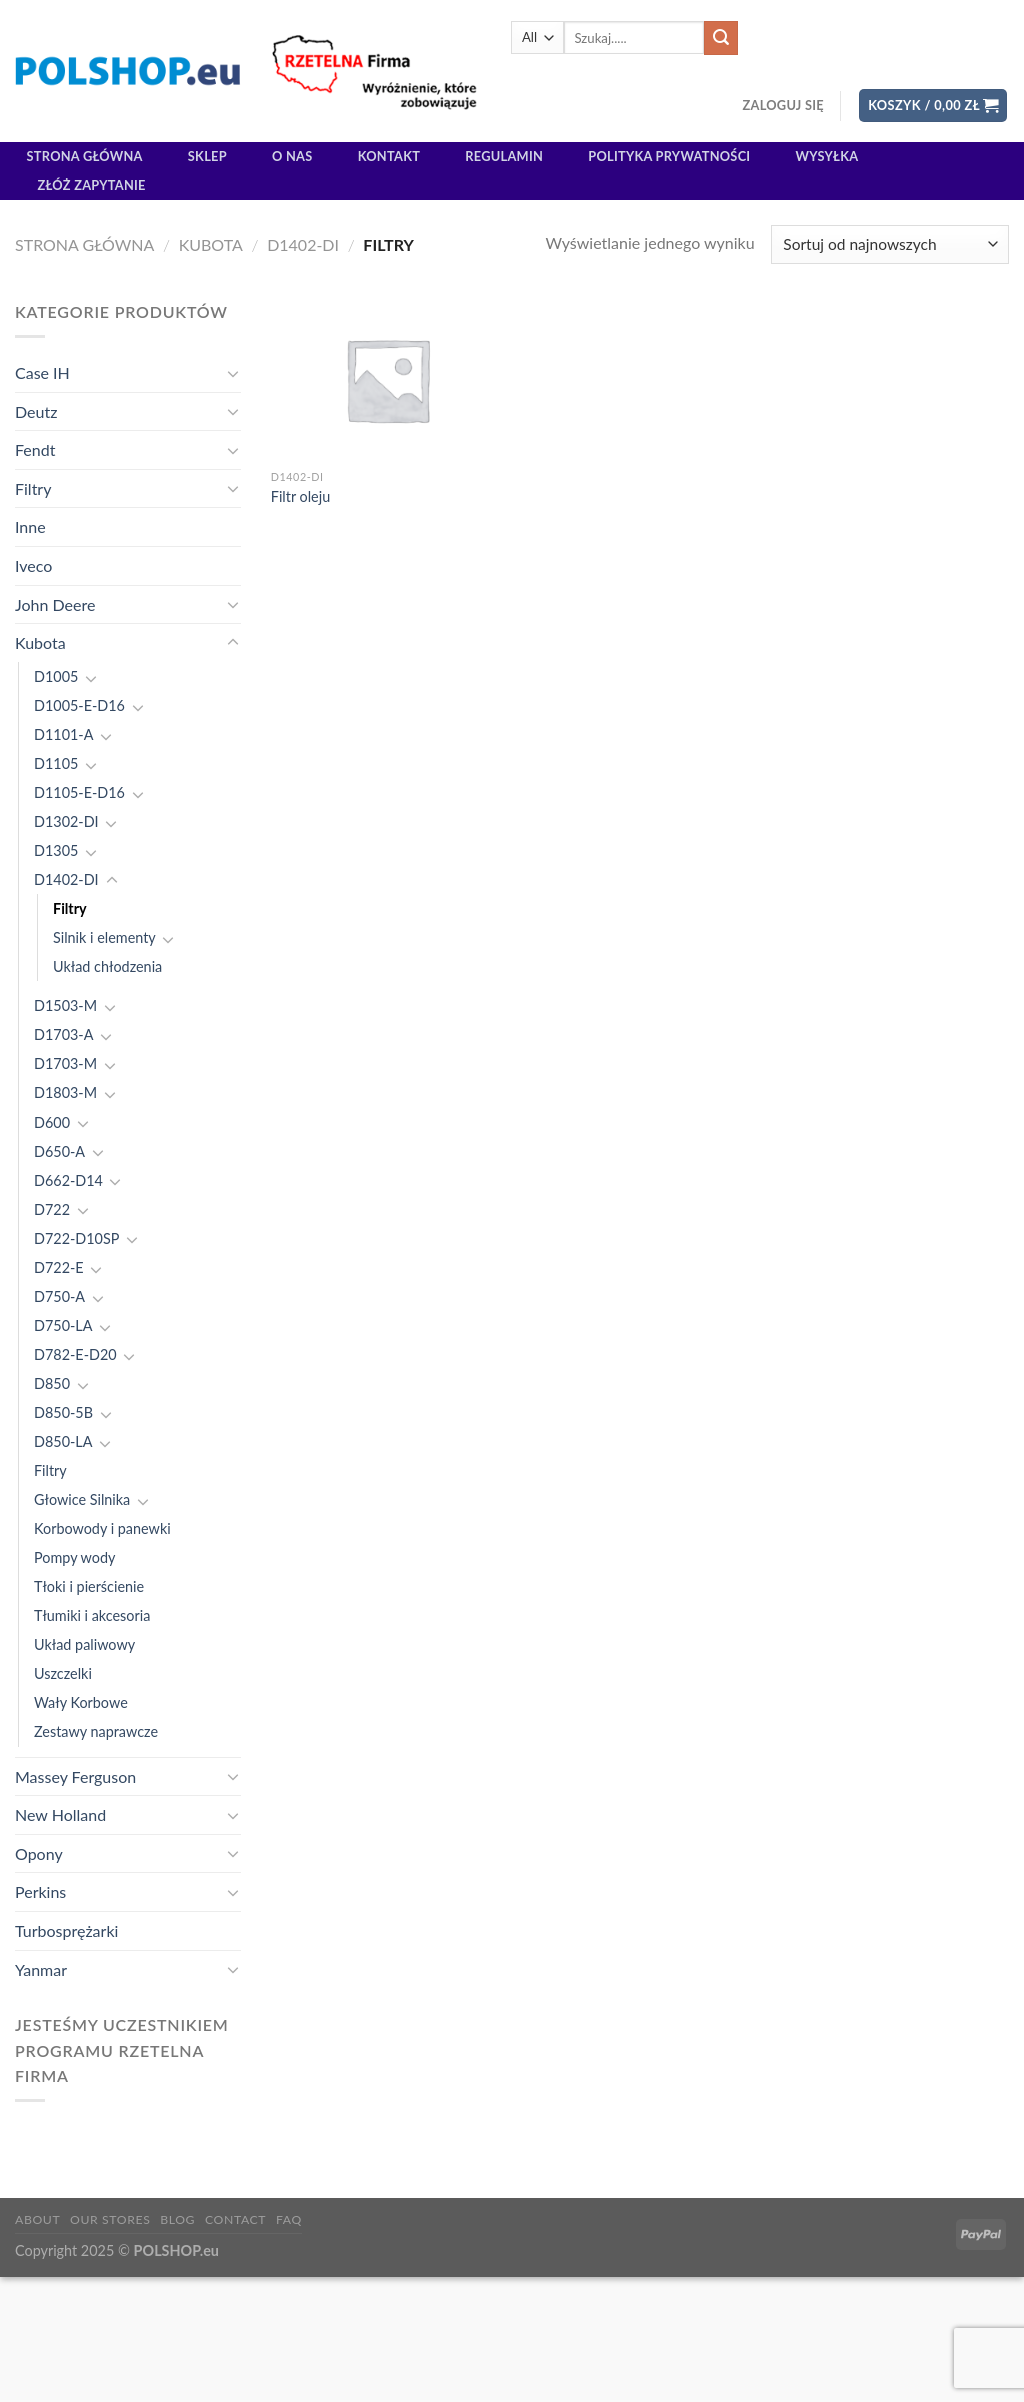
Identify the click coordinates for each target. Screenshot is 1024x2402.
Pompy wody (74, 1557)
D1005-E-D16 (79, 705)
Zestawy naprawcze (96, 1731)
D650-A (59, 1151)
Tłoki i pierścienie (89, 1586)
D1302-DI (66, 821)
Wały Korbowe (81, 1702)
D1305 (56, 850)
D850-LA (63, 1441)
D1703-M (65, 1063)
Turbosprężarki (66, 1930)
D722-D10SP (76, 1238)
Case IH (42, 372)
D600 (52, 1122)
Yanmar (41, 1969)
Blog (177, 2219)
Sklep (207, 156)
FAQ (289, 2219)
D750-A (59, 1296)
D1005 (56, 676)
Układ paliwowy (84, 1644)
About (37, 2219)
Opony (39, 1853)
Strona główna (85, 156)
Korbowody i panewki (102, 1528)
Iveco (33, 565)
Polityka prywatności (669, 156)
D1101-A (63, 734)
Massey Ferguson (75, 1776)
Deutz (36, 411)
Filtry (33, 488)
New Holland (60, 1814)
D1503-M (65, 1005)
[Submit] (721, 38)
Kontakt (389, 156)
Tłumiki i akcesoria (92, 1615)
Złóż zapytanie (92, 185)
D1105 (56, 763)
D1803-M (65, 1092)
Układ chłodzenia (107, 966)
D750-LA (63, 1325)
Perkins (40, 1891)
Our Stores (110, 2219)
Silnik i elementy (104, 937)
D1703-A (63, 1034)
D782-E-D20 (75, 1354)
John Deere (55, 604)
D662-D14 (68, 1180)
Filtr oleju (300, 496)
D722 (52, 1209)
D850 (52, 1383)
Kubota (211, 244)
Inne (30, 526)
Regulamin (504, 156)
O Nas (292, 156)
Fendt (35, 449)
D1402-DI (303, 244)
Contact (235, 2219)
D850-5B (63, 1412)
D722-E (59, 1267)
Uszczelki (63, 1673)
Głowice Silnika (82, 1499)
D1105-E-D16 (79, 792)
